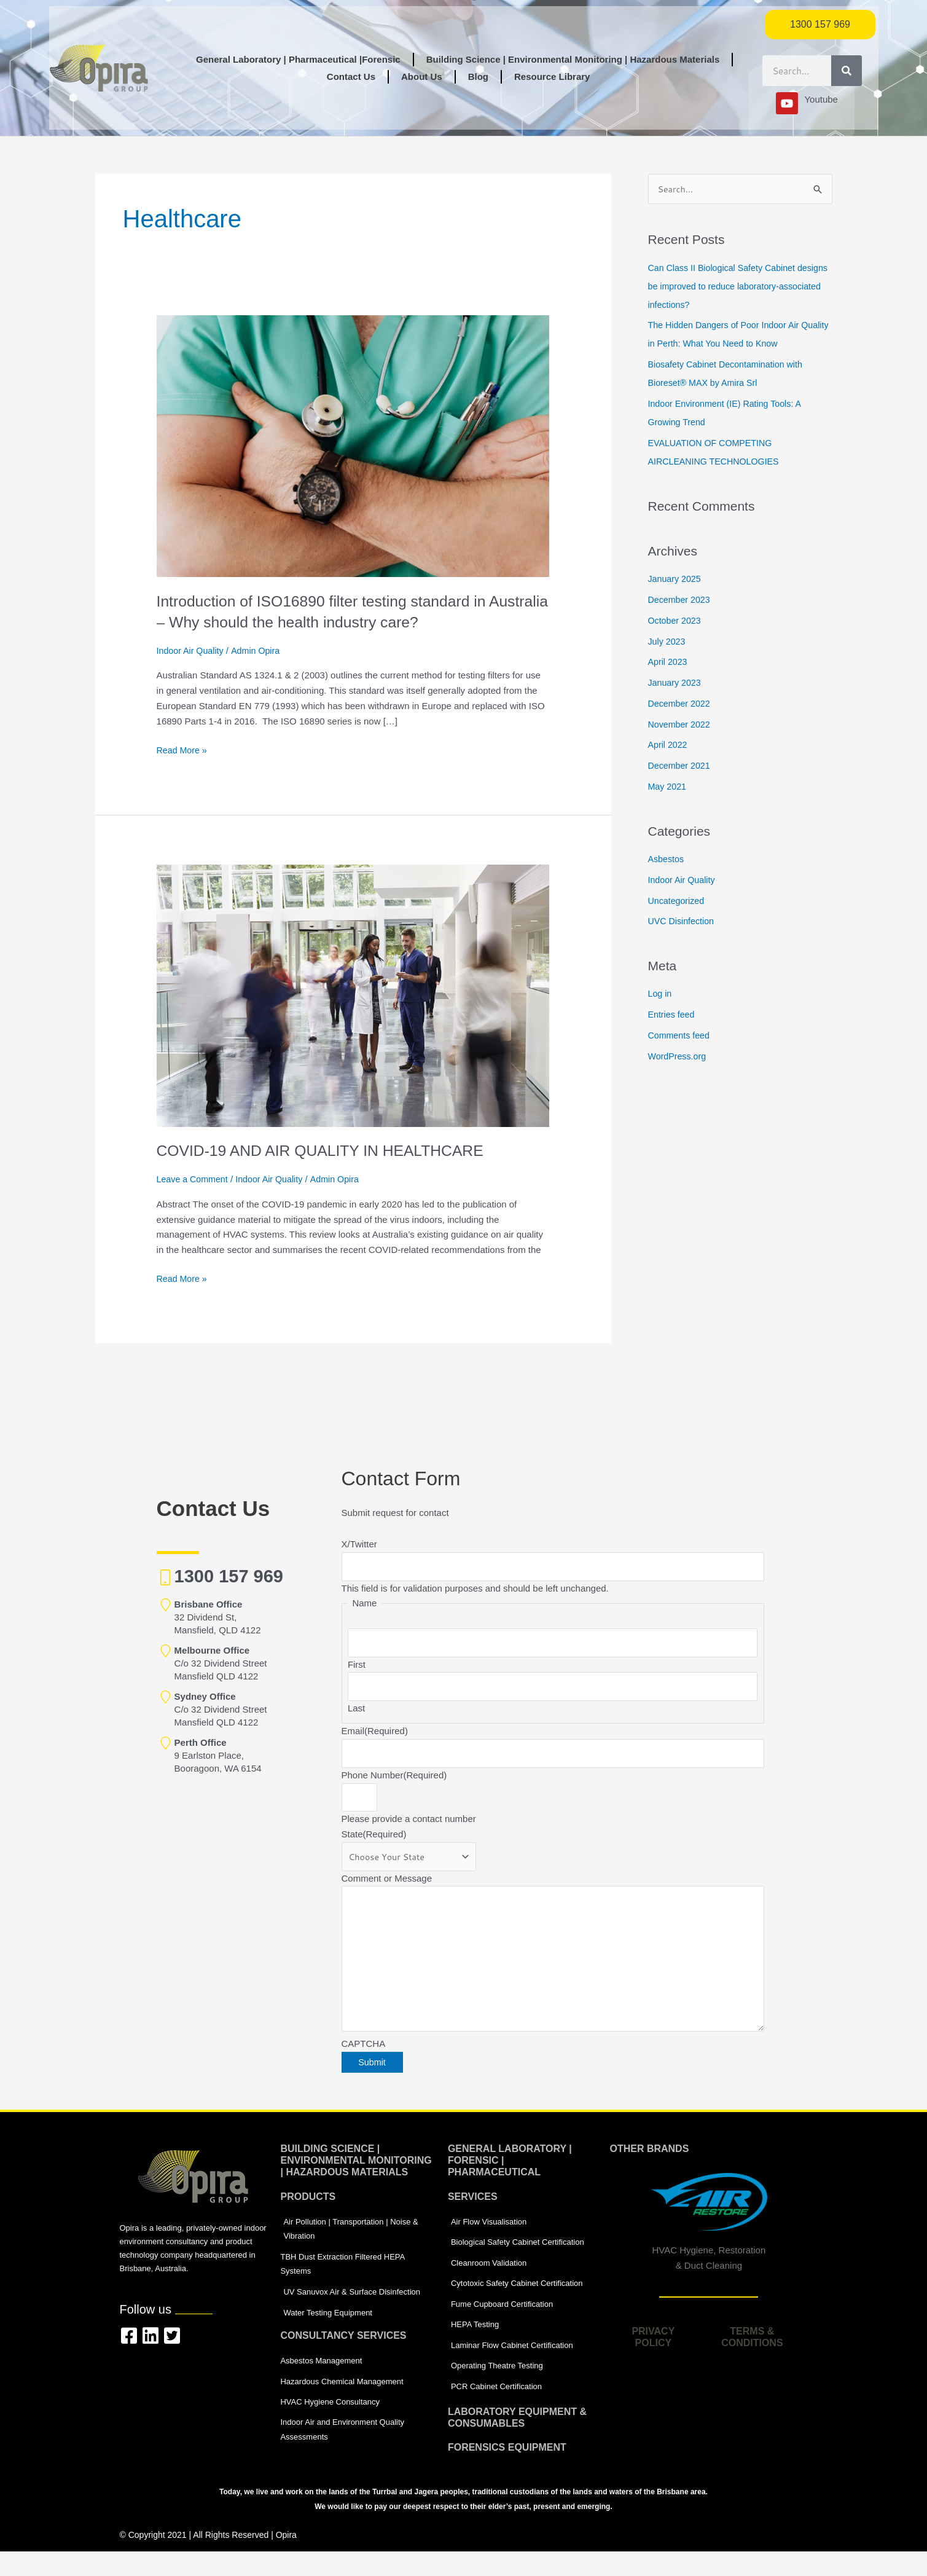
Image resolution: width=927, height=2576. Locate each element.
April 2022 (669, 745)
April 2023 (669, 663)
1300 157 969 (228, 1576)
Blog (478, 76)
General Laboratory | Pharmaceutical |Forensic (298, 59)
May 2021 (668, 787)
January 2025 (676, 580)
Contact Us (351, 76)
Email (375, 1735)
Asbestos (667, 859)
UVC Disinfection (683, 922)
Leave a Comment (194, 1179)
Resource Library (552, 76)
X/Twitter (359, 1544)
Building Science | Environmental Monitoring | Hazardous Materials (573, 59)
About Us (421, 76)
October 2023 (676, 621)
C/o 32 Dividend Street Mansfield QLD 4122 (220, 1663)
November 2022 (681, 725)
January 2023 (676, 683)
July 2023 (667, 642)
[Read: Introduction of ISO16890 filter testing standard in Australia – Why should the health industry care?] (353, 445)
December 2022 (681, 704)
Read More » (183, 749)
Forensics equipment (507, 2472)
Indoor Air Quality (192, 650)
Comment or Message (387, 1887)
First (357, 1667)
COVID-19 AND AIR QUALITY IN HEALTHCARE (329, 1150)
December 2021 (681, 766)
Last (356, 1713)
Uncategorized (678, 901)
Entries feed (672, 1015)
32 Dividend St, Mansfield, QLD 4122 (217, 1617)
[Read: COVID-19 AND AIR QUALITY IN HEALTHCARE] (353, 994)
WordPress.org (679, 1056)
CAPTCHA (364, 2060)
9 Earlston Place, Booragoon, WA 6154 (218, 1755)
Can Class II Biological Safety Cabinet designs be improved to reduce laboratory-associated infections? (734, 286)
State (374, 1841)
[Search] (846, 70)
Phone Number (394, 1781)
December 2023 (681, 600)
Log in (660, 994)
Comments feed (680, 1036)
